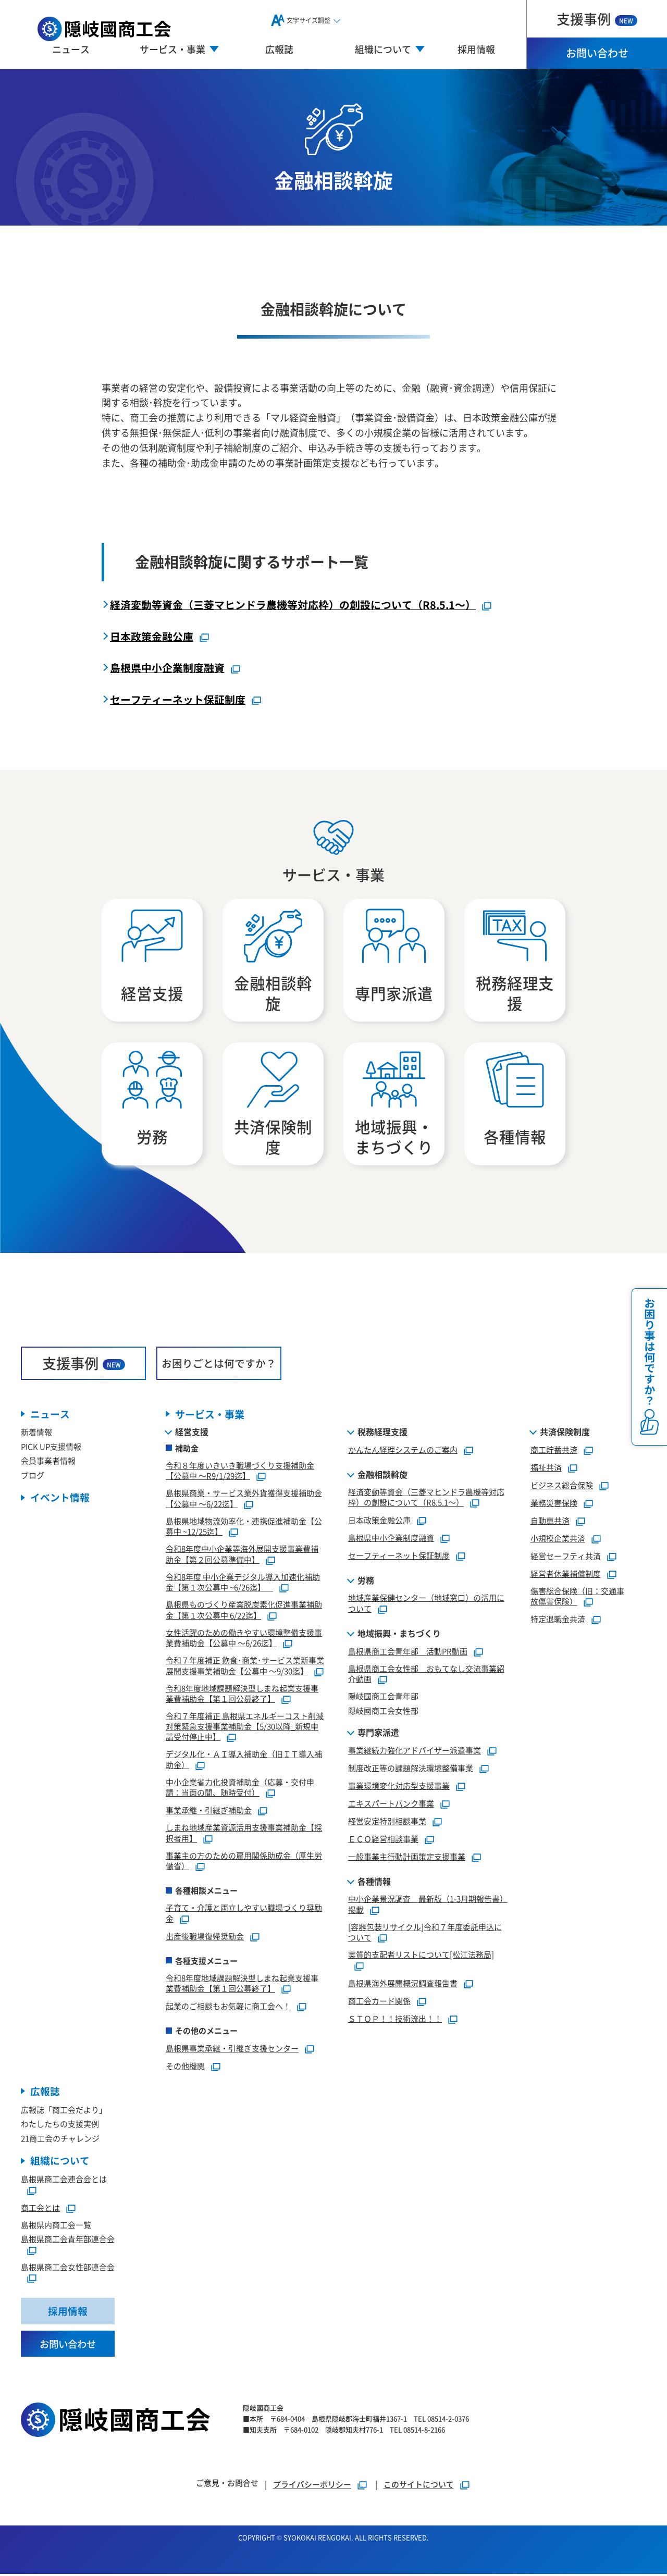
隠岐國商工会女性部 (383, 1711)
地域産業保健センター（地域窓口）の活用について (426, 1604)
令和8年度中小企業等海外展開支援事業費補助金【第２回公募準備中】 (242, 1555)
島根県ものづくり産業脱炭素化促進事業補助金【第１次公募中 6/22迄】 (244, 1611)
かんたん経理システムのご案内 (403, 1450)
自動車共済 (550, 1521)
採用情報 (476, 49)
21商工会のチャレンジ (60, 2139)
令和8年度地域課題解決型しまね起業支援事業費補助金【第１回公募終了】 (242, 1695)
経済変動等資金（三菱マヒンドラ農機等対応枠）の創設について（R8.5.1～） (293, 604)
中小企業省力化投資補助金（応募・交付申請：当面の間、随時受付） (240, 1788)
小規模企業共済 (557, 1539)
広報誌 (279, 49)
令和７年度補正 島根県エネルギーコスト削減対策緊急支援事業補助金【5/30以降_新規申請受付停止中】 (245, 1728)
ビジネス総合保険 (561, 1485)
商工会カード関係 (379, 2001)
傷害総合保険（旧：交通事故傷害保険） (577, 1597)
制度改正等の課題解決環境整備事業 (410, 1769)
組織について (60, 2162)
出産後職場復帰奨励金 (205, 1937)
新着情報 (36, 1433)
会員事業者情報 (48, 1462)
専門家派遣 (378, 1733)
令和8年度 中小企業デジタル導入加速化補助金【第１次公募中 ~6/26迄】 (243, 1583)
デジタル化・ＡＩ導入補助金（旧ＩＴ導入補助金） (244, 1761)
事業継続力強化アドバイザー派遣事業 (414, 1751)
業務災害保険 (553, 1503)
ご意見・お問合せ (227, 2484)
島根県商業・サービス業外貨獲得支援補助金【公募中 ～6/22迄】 (244, 1500)
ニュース (71, 49)
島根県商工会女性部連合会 (68, 2268)
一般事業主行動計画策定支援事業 (406, 1857)
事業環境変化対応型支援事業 (399, 1787)
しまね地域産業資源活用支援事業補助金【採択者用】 (244, 1834)
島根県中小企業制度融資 (167, 667)
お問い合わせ (597, 52)
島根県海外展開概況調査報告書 (403, 1983)
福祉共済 (546, 1468)
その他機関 (185, 2067)
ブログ (32, 1476)
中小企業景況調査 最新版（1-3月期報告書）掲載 (428, 1906)
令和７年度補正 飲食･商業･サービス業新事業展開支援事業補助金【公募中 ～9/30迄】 (245, 1667)
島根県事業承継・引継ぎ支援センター (232, 2049)
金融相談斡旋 (382, 1475)
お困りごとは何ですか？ (219, 1364)
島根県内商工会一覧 (56, 2226)
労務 (365, 1581)
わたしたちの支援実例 (60, 2125)
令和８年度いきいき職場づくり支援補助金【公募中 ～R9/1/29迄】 (240, 1472)
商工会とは (40, 2209)
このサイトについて (419, 2486)
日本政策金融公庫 (151, 636)
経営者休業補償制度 (565, 1574)
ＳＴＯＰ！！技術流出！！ (395, 2019)
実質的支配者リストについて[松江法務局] (421, 1955)
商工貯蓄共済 (553, 1450)
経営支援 (191, 1432)
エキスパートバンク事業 (391, 1804)
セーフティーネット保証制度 (177, 699)
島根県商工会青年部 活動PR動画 (407, 1652)
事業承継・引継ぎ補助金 (209, 1811)
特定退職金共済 (557, 1620)
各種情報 (374, 1882)
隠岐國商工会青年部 (383, 1697)
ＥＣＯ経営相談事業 (383, 1840)
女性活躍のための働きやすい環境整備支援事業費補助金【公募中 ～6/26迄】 (244, 1639)
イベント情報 (60, 1499)
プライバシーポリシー (312, 2486)
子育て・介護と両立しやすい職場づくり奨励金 (244, 1914)
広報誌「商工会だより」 (64, 2111)
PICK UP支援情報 (51, 1447)
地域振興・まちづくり (399, 1634)
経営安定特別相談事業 (387, 1822)
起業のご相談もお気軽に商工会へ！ (228, 2007)
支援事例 (597, 18)
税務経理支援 (382, 1432)
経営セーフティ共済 (565, 1556)
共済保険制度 (565, 1432)
